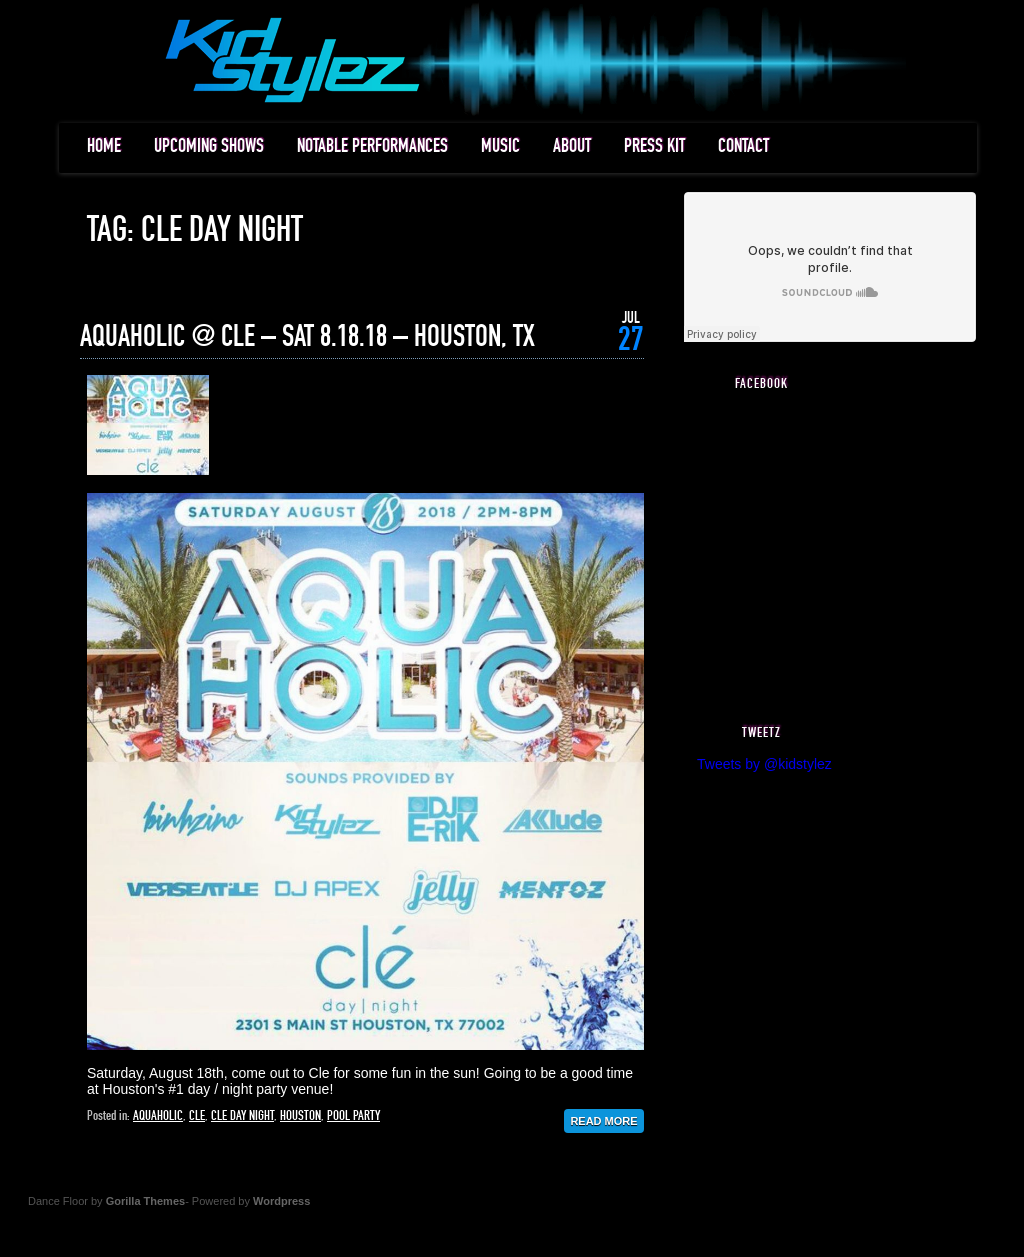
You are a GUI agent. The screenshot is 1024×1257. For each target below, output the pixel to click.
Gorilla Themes (145, 1201)
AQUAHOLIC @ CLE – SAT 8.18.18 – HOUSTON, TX (307, 337)
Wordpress (281, 1201)
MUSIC (500, 146)
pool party (353, 1116)
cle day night (242, 1116)
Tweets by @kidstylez (764, 764)
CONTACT (743, 146)
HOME (104, 146)
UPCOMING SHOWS (209, 146)
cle (197, 1116)
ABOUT (572, 146)
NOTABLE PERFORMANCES (372, 146)
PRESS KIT (654, 146)
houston (300, 1116)
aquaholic (158, 1116)
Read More (603, 1121)
